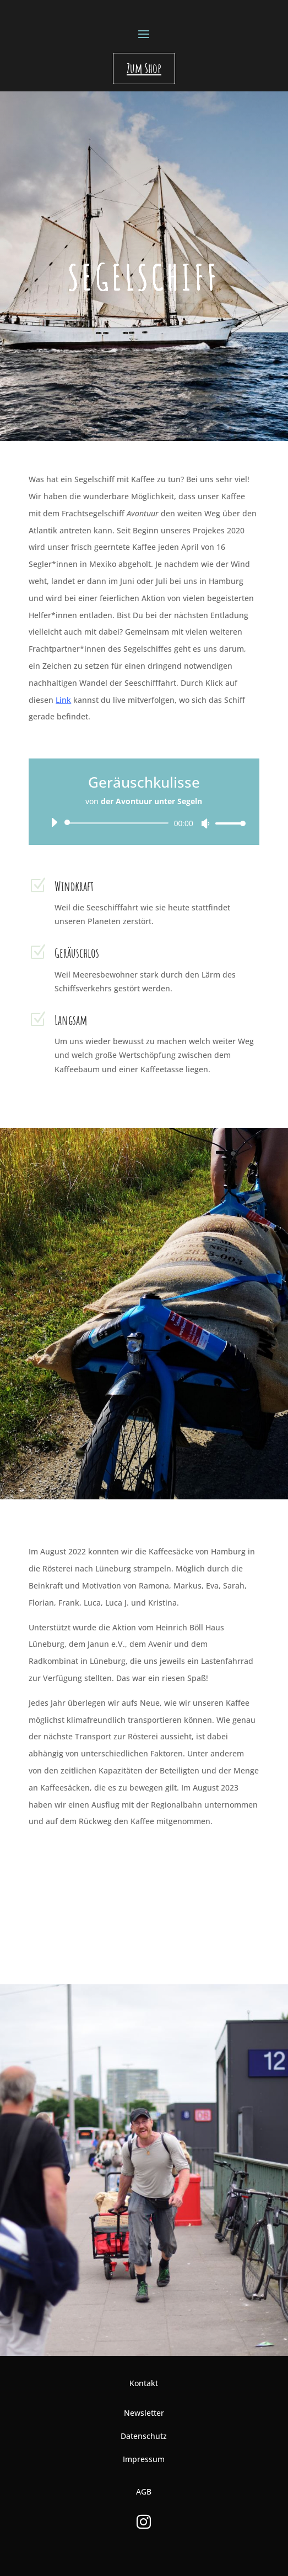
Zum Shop (144, 68)
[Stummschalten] (205, 823)
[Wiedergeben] (54, 822)
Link (63, 700)
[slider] (118, 823)
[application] (143, 822)
